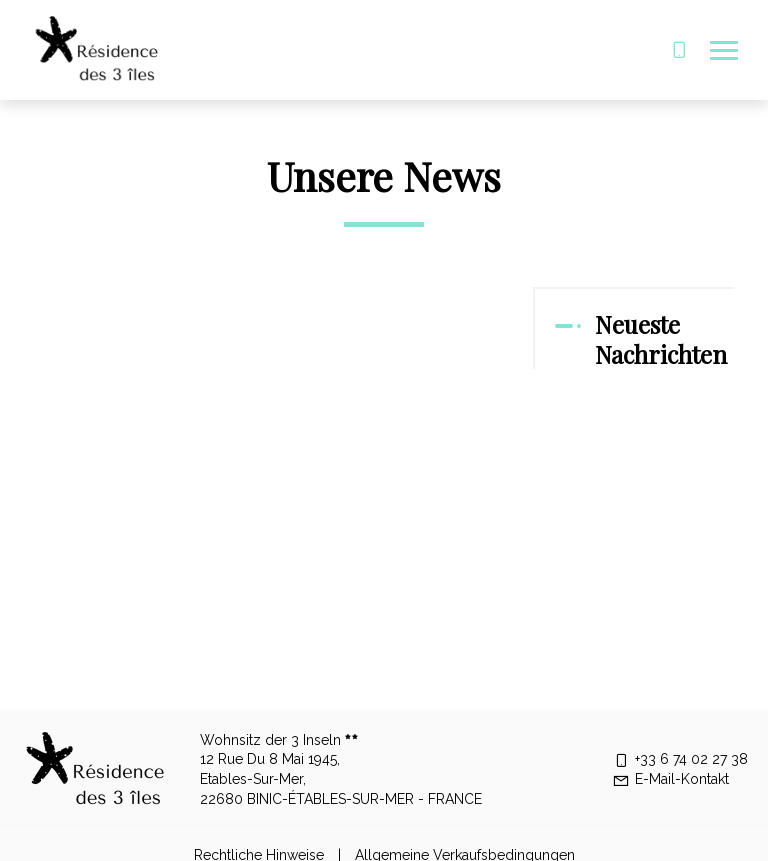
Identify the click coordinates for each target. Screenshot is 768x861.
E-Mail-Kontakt (670, 779)
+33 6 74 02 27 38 (680, 759)
